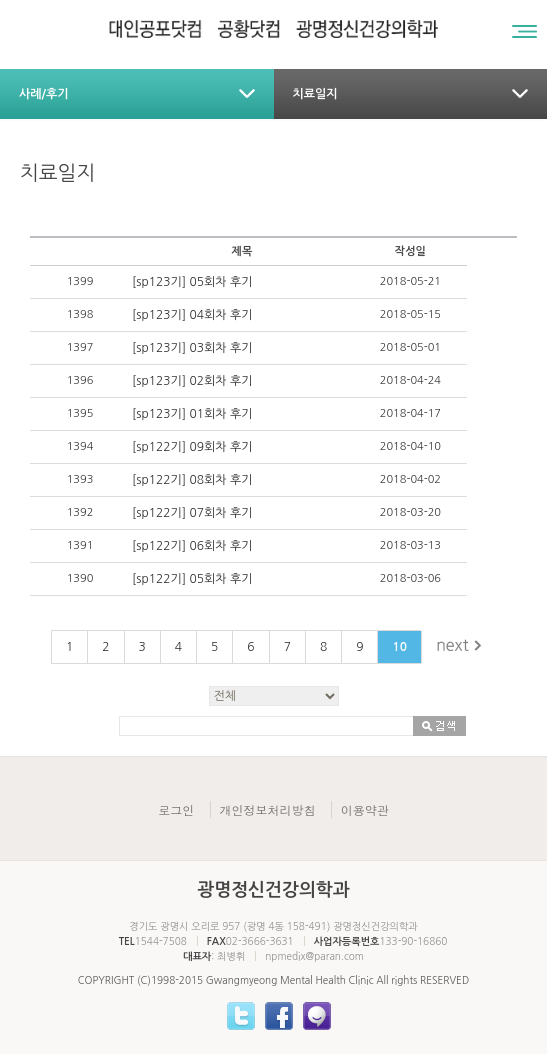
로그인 (176, 809)
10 (399, 647)
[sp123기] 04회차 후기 (192, 315)
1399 (80, 281)
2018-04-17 (410, 413)
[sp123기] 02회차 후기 (192, 381)
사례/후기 (44, 94)
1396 (80, 380)
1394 (80, 446)
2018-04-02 (410, 479)
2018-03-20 (410, 512)
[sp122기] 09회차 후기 (192, 447)
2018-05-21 (410, 281)
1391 (80, 545)
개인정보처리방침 (268, 809)
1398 (80, 314)
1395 (80, 413)
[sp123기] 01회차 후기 (192, 414)
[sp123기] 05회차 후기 (192, 282)
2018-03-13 (410, 545)
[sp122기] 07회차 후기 (192, 513)
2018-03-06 (410, 578)
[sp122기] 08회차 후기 (192, 480)
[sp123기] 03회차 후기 (192, 348)
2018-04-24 (410, 380)
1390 (80, 578)
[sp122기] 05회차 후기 (192, 579)
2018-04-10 (410, 446)
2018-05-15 (410, 314)
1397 (80, 347)
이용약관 (365, 809)
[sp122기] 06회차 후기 (192, 546)
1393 (80, 479)
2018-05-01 (410, 347)
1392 (80, 512)
